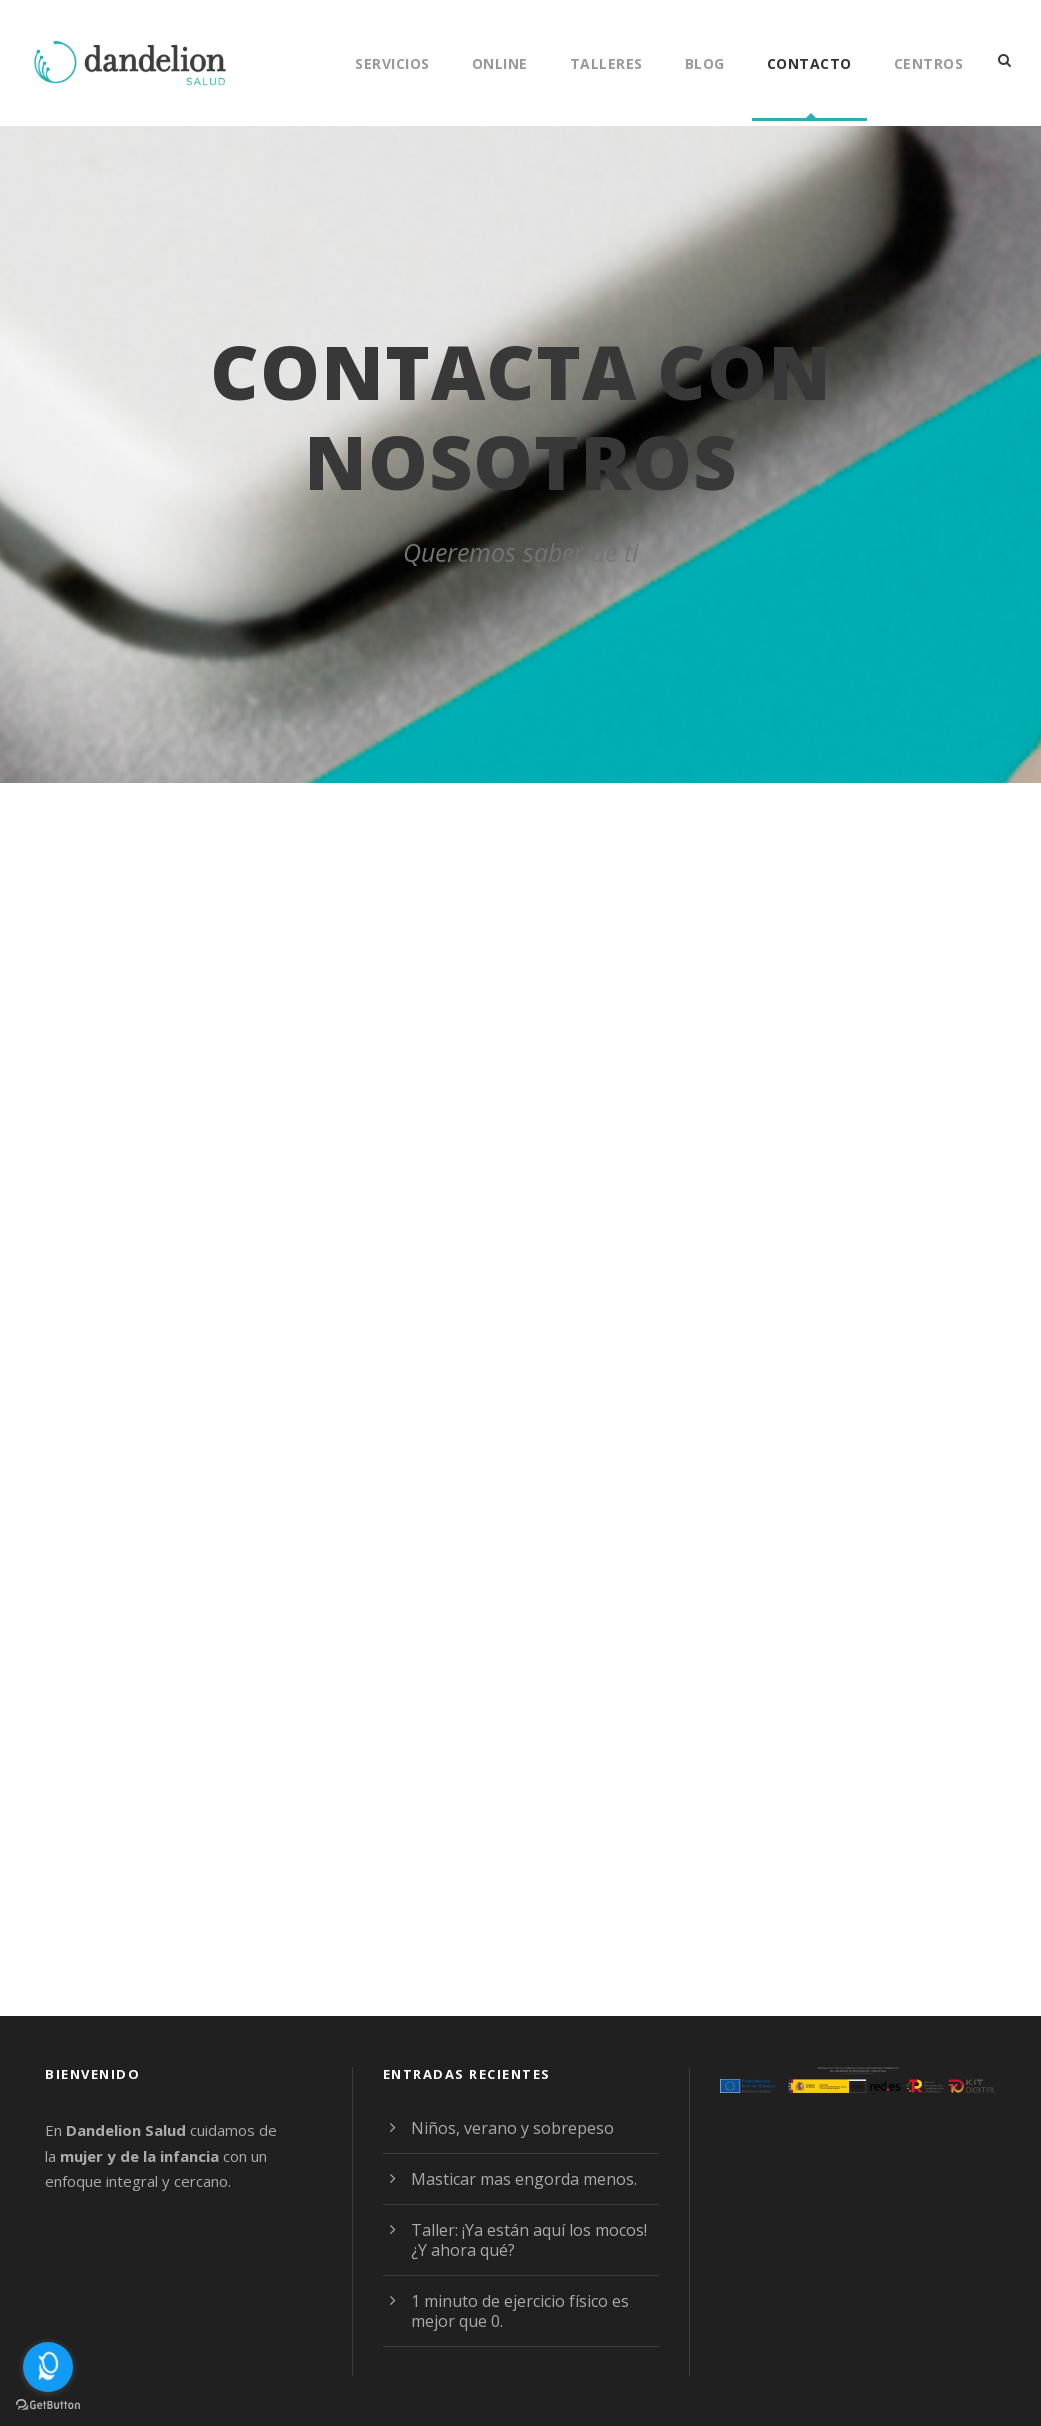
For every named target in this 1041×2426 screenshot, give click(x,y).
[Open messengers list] (48, 2367)
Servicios (383, 63)
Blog (704, 63)
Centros (927, 63)
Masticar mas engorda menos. (518, 2178)
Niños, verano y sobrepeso (506, 2127)
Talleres (602, 63)
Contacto (808, 63)
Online (494, 63)
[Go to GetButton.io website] (48, 2405)
